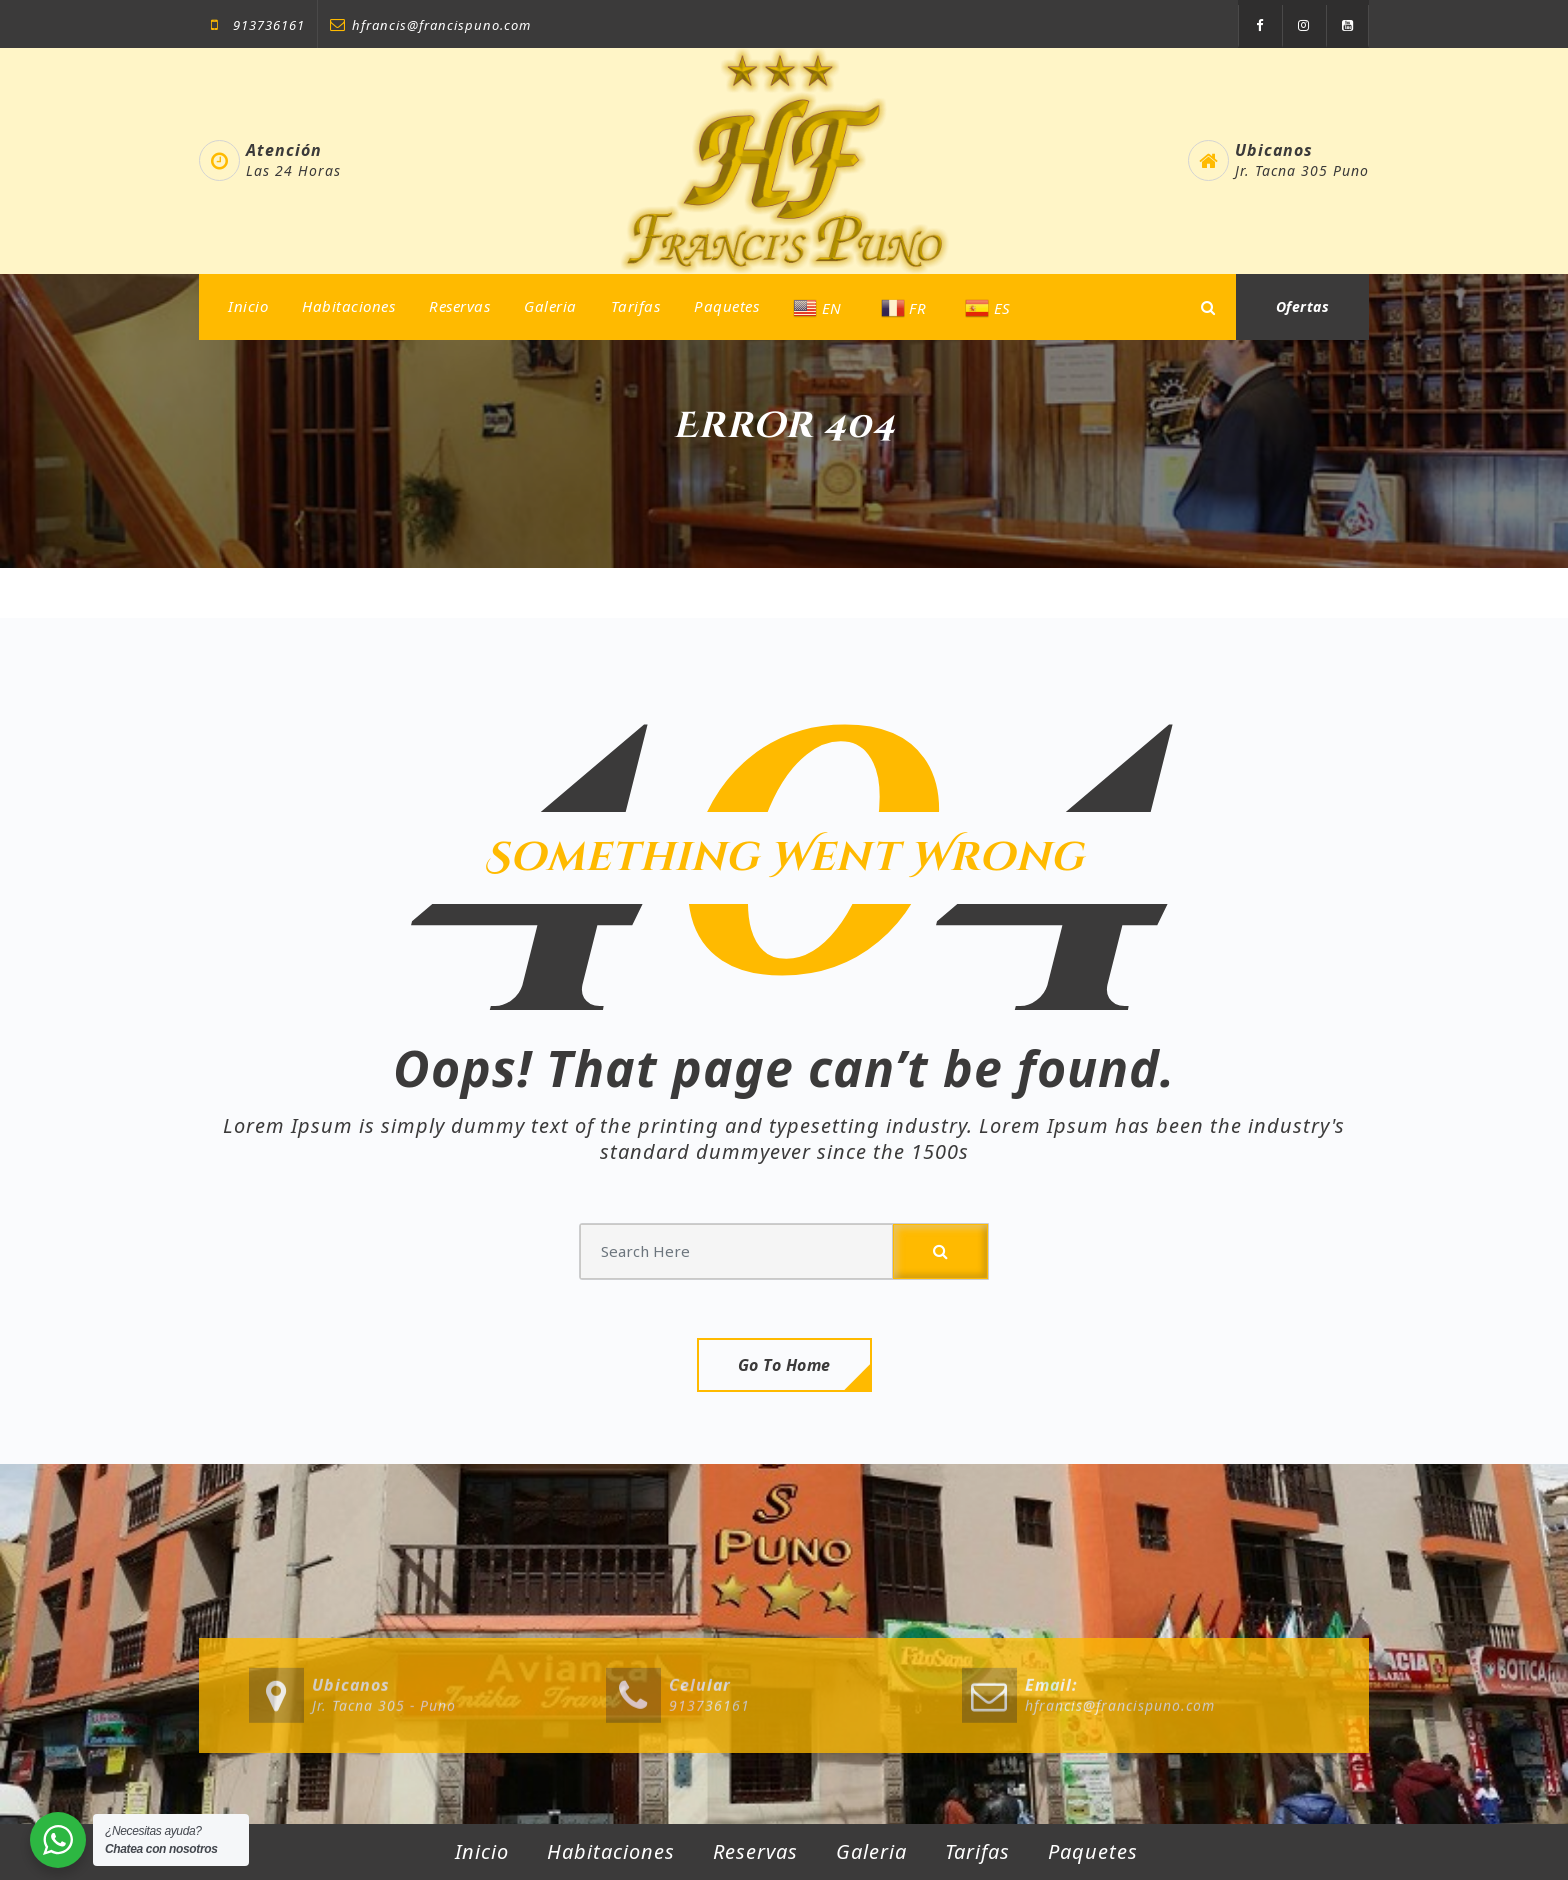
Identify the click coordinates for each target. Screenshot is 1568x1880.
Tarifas (636, 306)
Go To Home (784, 1365)
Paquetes (726, 306)
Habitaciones (348, 306)
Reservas (459, 306)
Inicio (248, 306)
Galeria (550, 306)
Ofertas (1303, 306)
